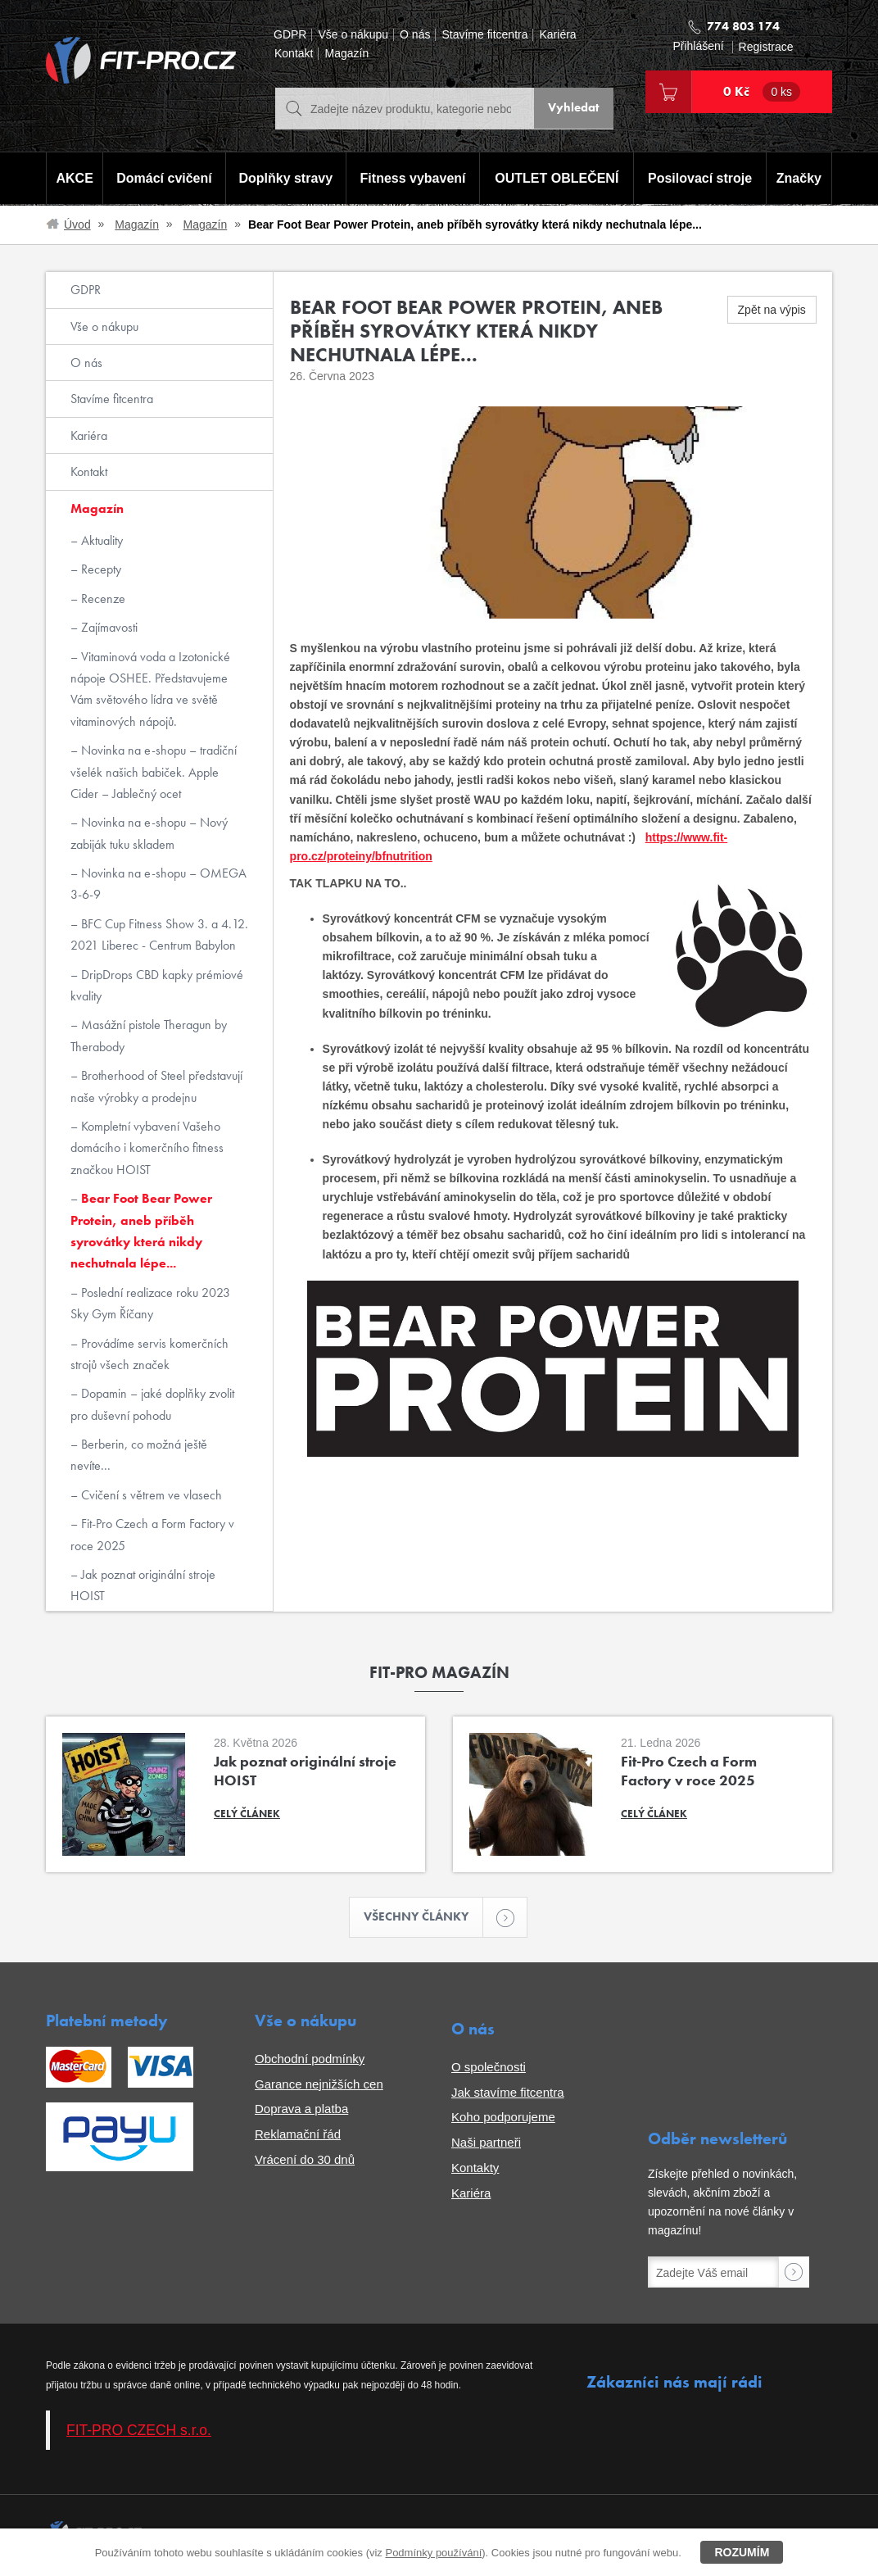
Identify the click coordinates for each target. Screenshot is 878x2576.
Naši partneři (486, 2144)
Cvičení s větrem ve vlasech (150, 1494)
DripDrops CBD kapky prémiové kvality (156, 985)
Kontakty (475, 2168)
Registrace (766, 47)
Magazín (346, 54)
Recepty (99, 569)
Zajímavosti (108, 627)
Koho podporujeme (503, 2118)
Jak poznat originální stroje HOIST (142, 1585)
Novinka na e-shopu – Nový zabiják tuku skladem (149, 833)
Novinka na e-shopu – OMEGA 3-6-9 (158, 883)
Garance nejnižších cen (319, 2085)
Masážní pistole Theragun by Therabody (148, 1035)
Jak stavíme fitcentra (507, 2093)
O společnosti (488, 2068)
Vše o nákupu (353, 35)
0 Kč (761, 92)
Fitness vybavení (411, 179)
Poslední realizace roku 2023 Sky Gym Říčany (150, 1303)
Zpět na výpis (772, 309)
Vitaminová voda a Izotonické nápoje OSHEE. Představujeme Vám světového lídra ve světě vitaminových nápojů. (150, 689)
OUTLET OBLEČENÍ (557, 179)
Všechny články (424, 1918)
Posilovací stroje (701, 179)
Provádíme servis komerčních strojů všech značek (149, 1354)
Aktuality (100, 540)
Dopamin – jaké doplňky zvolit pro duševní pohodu (152, 1404)
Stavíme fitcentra (484, 35)
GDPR (290, 35)
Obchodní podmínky (309, 2059)
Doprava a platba (301, 2110)
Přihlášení (697, 46)
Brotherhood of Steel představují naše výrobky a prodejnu (156, 1086)
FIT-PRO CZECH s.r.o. (138, 2431)
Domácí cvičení (162, 179)
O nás (415, 35)
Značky (799, 179)
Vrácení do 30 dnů (305, 2160)
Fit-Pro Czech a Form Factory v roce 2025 (152, 1534)
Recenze (101, 598)
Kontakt (293, 54)
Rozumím (741, 2552)
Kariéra (557, 35)
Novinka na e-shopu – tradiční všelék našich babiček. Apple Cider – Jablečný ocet (153, 772)
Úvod (77, 224)
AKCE (73, 179)
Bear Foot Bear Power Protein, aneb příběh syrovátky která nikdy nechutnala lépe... (141, 1231)
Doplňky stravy (284, 179)
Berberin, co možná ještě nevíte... (138, 1454)
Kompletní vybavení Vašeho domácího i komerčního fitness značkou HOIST (147, 1148)
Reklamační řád (298, 2136)
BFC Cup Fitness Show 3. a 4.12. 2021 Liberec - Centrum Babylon (159, 934)
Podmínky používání (433, 2553)
